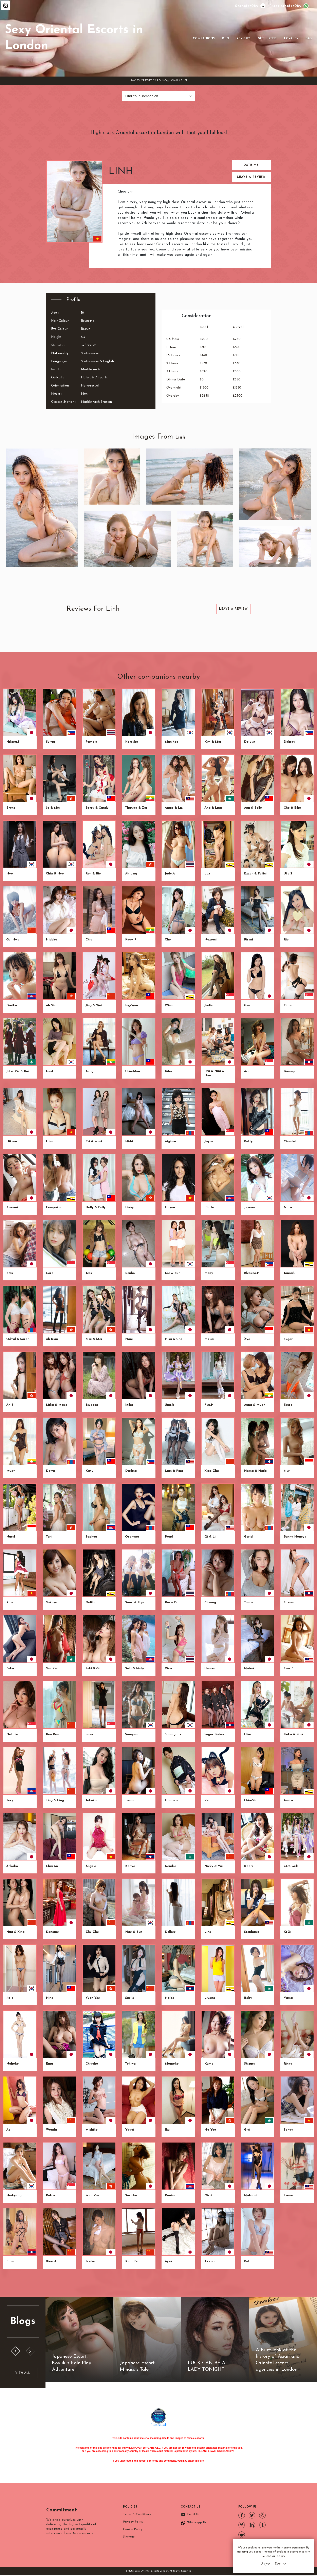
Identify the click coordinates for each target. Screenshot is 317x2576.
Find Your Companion (141, 96)
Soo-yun (132, 1735)
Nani (129, 1340)
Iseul (50, 1071)
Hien (50, 1142)
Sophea (92, 1537)
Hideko (52, 939)
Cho (168, 939)
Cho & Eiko (293, 808)
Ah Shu (52, 1005)
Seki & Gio (95, 1669)
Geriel (249, 1537)
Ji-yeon (250, 1208)
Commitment (68, 2510)
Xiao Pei (132, 2262)
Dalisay (290, 742)
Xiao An (53, 2262)
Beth (248, 2262)
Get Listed (267, 38)
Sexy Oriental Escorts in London (74, 38)
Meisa (209, 1340)
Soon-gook (174, 1735)
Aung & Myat (255, 1405)
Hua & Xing (16, 1932)
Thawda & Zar (137, 808)
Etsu (10, 1274)
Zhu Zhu (93, 1932)
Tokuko (92, 1801)
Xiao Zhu (212, 1471)
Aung (90, 1071)
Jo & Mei (53, 808)
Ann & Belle (254, 808)
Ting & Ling (56, 1801)
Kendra (171, 1867)
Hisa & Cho (174, 1340)
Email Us (193, 2514)
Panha (170, 2196)
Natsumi (251, 2196)
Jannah (290, 1274)
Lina (208, 1932)
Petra (51, 2196)
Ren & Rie (94, 873)
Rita (10, 1603)
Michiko (92, 2130)
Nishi (129, 1142)
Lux (207, 873)
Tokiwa (131, 2064)
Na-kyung (14, 2196)
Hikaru (12, 1142)
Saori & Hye (135, 1603)
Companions (204, 38)
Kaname (53, 1932)
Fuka (10, 1669)
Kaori (249, 1867)
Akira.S (210, 2262)
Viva (169, 1669)
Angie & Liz (175, 808)
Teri (49, 1537)
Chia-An (52, 1867)
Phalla (209, 1208)
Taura (288, 1405)
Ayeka (170, 2262)
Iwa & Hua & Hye (215, 1073)
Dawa (51, 1471)
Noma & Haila (256, 1471)
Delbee (171, 1932)
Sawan (289, 1603)
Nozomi (211, 939)
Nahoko (13, 2064)
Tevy (10, 1801)
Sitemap (129, 2537)
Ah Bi (11, 1405)
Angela (92, 1867)
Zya (247, 1340)
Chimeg (210, 1603)
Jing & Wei (95, 1005)
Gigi (247, 2130)
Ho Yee (210, 2130)
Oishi (208, 2196)
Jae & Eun (173, 1274)
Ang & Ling (214, 808)
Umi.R (170, 1405)
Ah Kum (52, 1340)
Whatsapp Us (197, 2523)
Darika (12, 1005)
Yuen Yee (93, 1998)
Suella (130, 1998)
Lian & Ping (175, 1471)
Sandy (289, 2130)
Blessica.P (252, 1274)
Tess (89, 1274)
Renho (130, 1274)
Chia (89, 939)
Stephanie (252, 1932)
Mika (129, 1405)
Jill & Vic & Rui (19, 1071)
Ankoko (12, 1867)
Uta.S (288, 873)
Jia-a (10, 1998)
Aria (247, 1071)
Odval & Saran (19, 1340)
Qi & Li (210, 1537)
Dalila (91, 1603)
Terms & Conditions (137, 2514)
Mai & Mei (95, 1340)
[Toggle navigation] (187, 38)
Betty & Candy (98, 808)
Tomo (129, 1801)
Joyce (209, 1142)
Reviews (244, 38)
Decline (280, 2564)
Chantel (290, 1142)
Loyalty (291, 38)
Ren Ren (53, 1735)
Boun (10, 2262)
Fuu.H (209, 1405)
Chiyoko (92, 2064)
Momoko (172, 2064)
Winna (170, 1005)
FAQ (309, 38)
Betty (249, 1142)
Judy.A (170, 873)
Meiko (91, 2262)
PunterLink (158, 2425)
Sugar (289, 1340)
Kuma (209, 2064)
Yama (288, 1998)
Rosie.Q (171, 1603)
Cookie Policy (133, 2529)
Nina (50, 1998)
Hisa (248, 1735)
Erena (11, 808)
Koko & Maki (295, 1735)
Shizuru (250, 2064)
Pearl (169, 1537)
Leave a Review (251, 177)
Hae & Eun (134, 1932)
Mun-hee (172, 742)
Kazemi (12, 1208)
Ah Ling (132, 873)
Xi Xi (288, 1932)
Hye (9, 873)
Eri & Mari (95, 1142)
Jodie (208, 1005)
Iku (167, 2130)
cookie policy (276, 2556)
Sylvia (51, 742)
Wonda (52, 2130)
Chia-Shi (251, 1801)
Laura (289, 2196)
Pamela (92, 742)
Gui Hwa (13, 939)
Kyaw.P (131, 939)
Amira (289, 1801)
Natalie (13, 1735)
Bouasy (290, 1071)
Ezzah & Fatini (257, 873)
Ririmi (249, 939)
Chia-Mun (133, 1071)
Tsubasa (92, 1405)
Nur (287, 1471)
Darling (131, 1471)
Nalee (170, 1998)
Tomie (249, 1603)
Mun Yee (93, 2196)
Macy (209, 1274)
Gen (247, 1005)
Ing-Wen (132, 1005)
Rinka (288, 2064)
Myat (11, 1471)
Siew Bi (290, 1669)
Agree (265, 2564)
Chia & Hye (56, 873)
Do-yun (250, 742)
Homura (172, 1801)
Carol (50, 1274)
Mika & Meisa (58, 1405)
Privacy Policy (133, 2522)
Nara (288, 1208)
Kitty (90, 1471)
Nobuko (251, 1669)
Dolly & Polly (97, 1208)
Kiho (169, 1071)
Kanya (130, 1867)
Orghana (133, 1537)
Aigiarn (171, 1142)
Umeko (210, 1669)
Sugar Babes (215, 1735)
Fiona (288, 1005)
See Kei (52, 1669)
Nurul (11, 1537)
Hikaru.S (13, 742)
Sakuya (52, 1603)
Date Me (251, 165)
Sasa (90, 1735)
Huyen (170, 1208)
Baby (248, 1998)
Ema (50, 2064)
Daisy (130, 1208)
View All (22, 2373)
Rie (286, 939)
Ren (207, 1801)
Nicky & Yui (214, 1867)
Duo (225, 38)
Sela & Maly (135, 1669)
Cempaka (54, 1208)
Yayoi (130, 2130)
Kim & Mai (213, 742)
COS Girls (292, 1867)
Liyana (210, 1998)
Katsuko (132, 742)
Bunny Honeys (296, 1537)
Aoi (9, 2130)
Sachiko (131, 2196)
